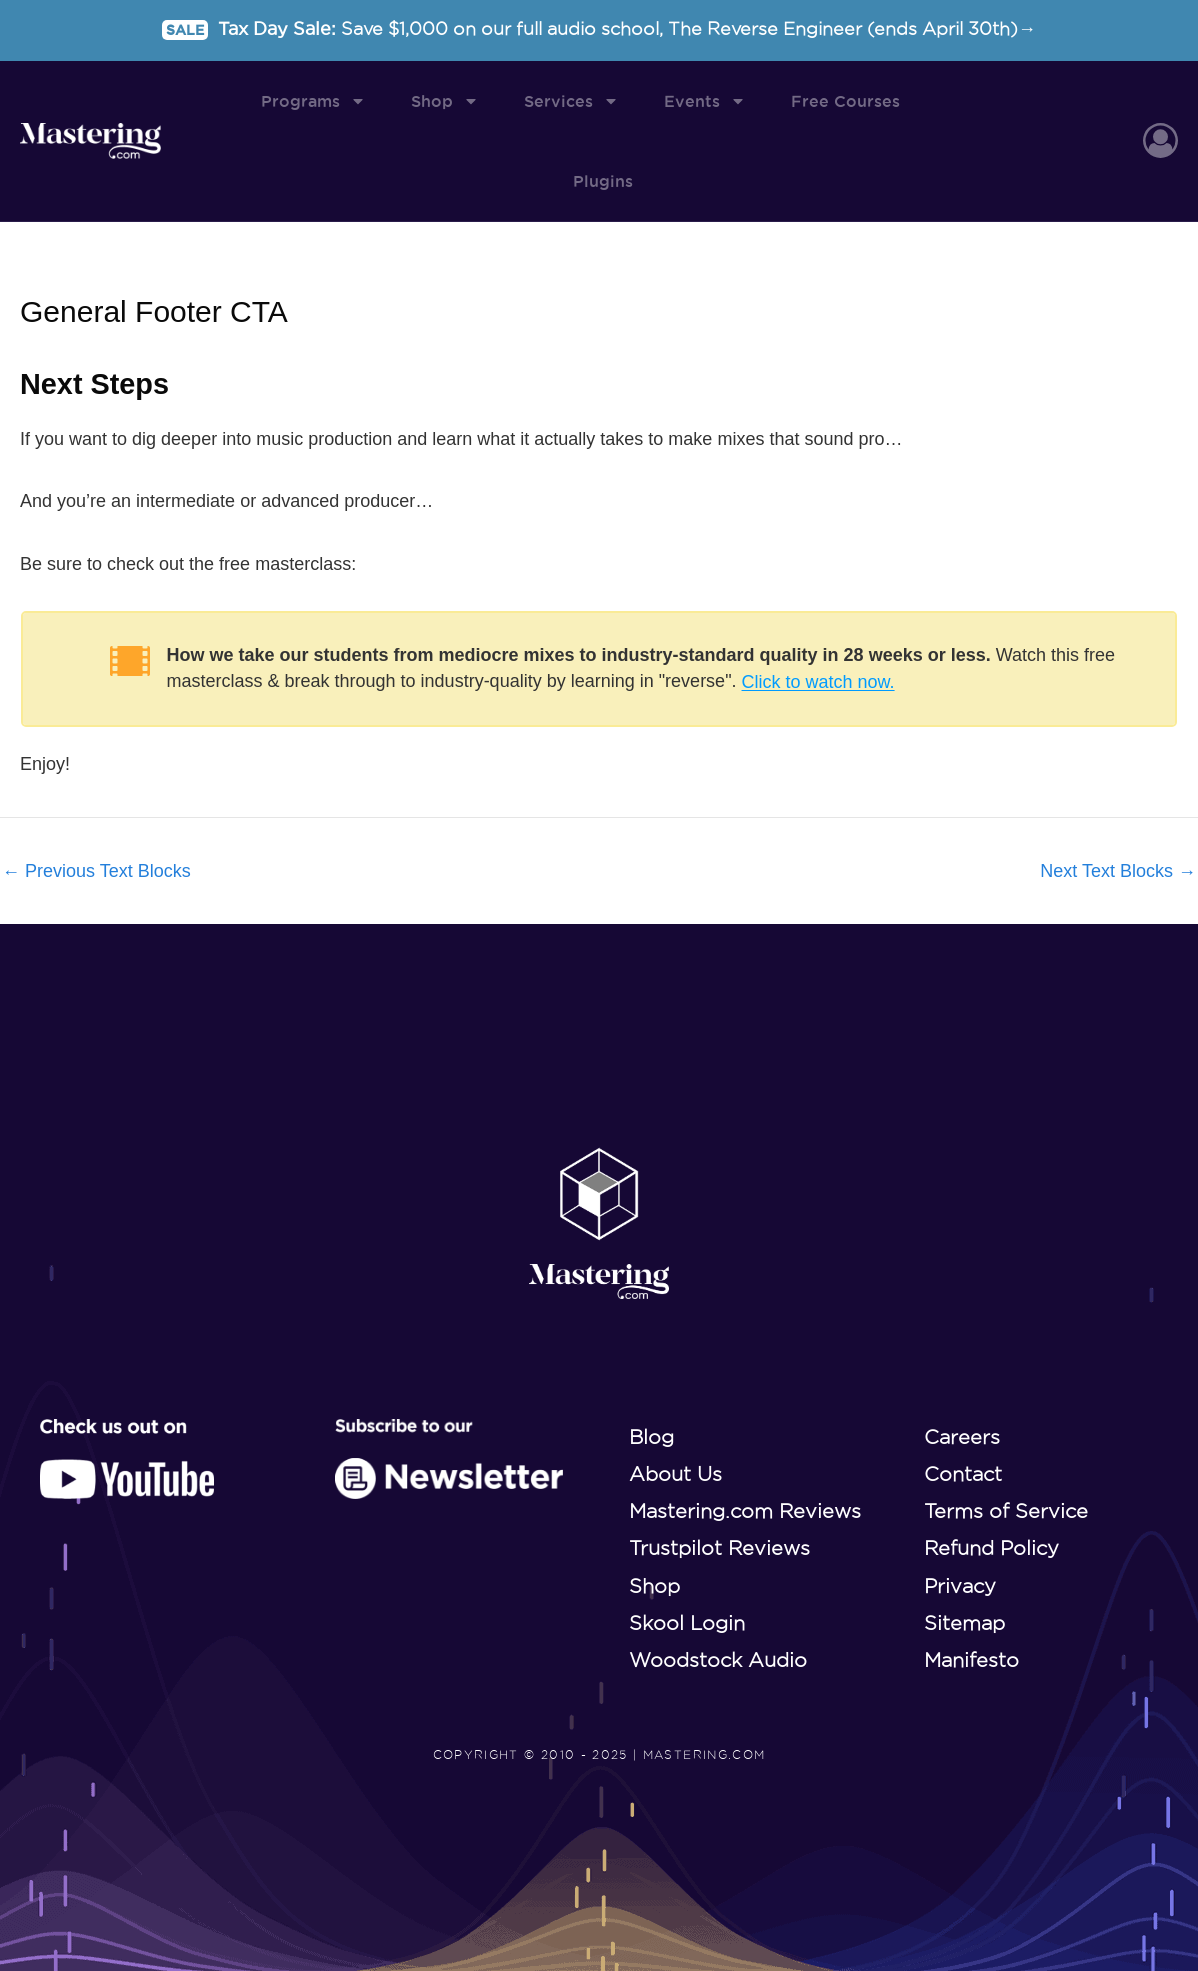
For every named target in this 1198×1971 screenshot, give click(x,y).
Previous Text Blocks (96, 871)
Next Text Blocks (1118, 871)
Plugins (603, 181)
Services (571, 101)
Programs (313, 101)
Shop (445, 101)
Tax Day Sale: (599, 28)
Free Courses (845, 101)
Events (705, 101)
